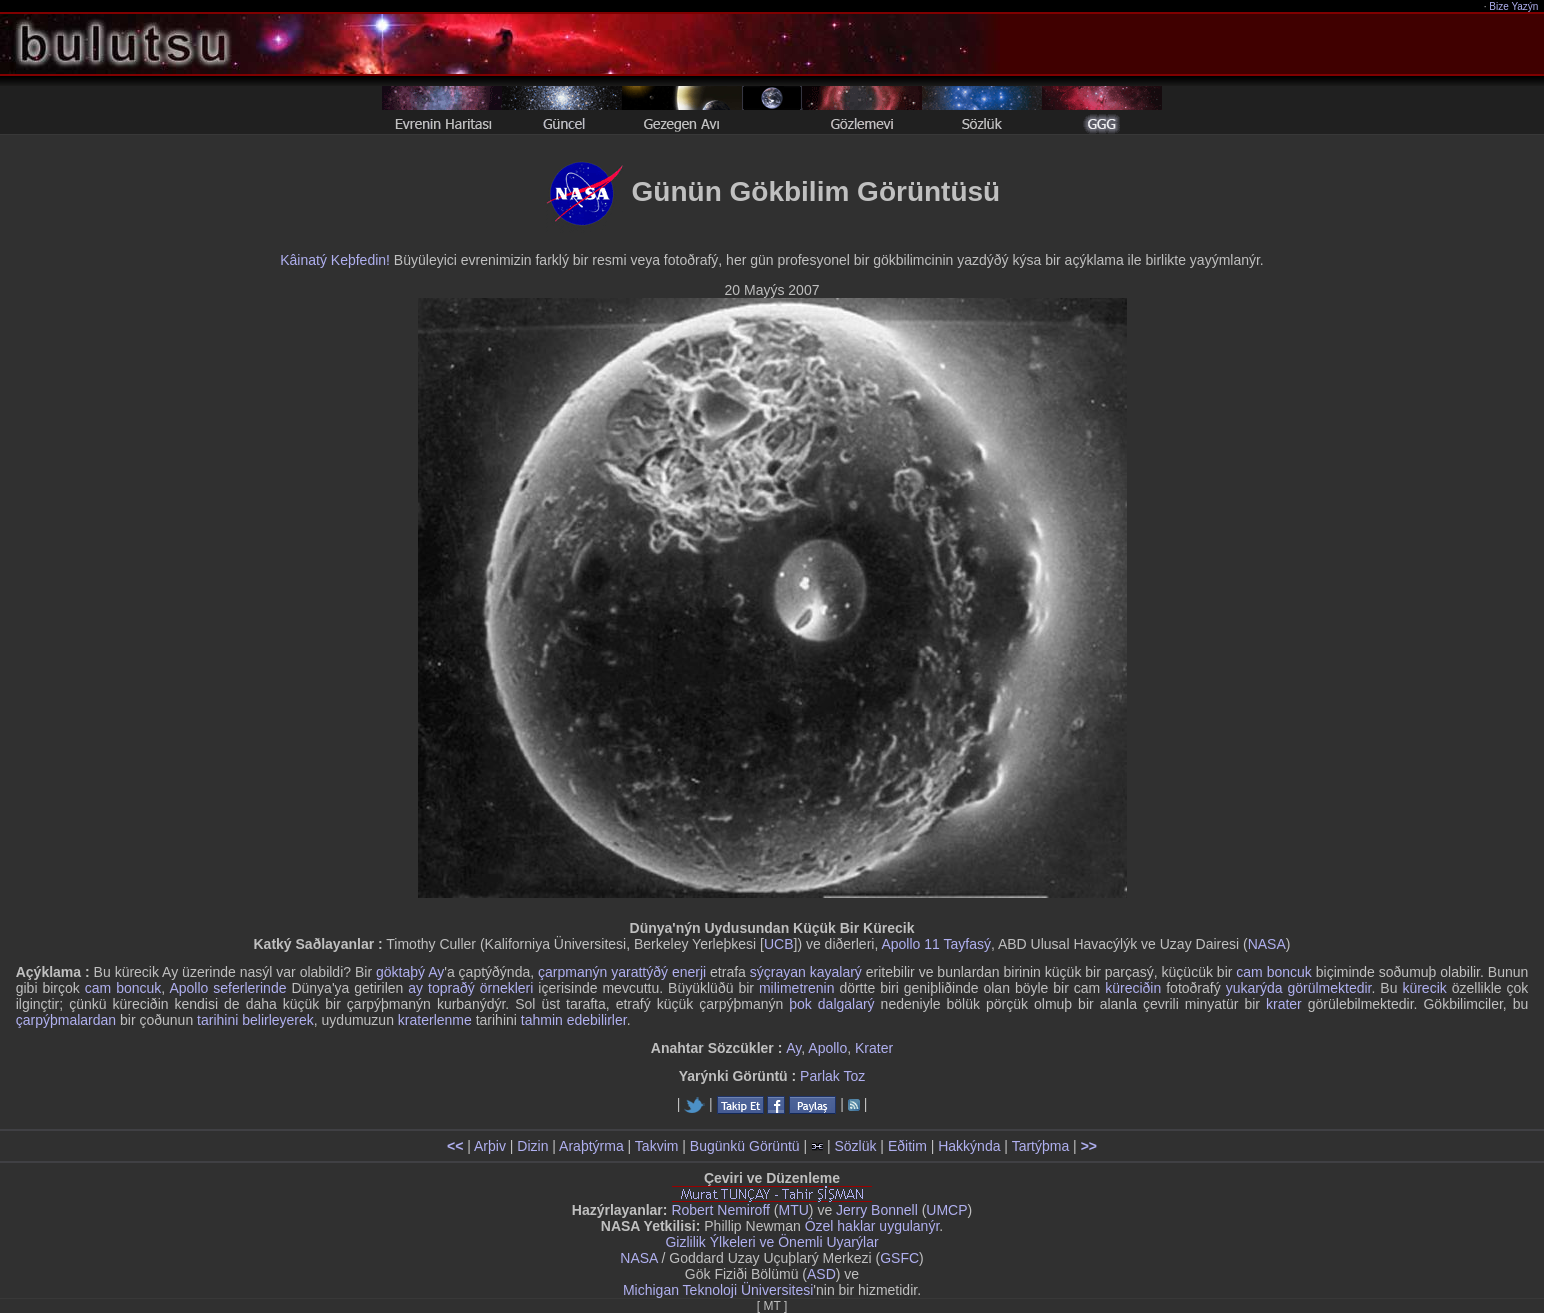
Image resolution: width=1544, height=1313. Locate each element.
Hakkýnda (969, 1146)
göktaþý (400, 972)
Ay (436, 972)
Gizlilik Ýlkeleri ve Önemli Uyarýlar (771, 1242)
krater (1284, 1004)
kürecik (1424, 988)
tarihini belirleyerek (255, 1020)
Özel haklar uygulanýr (872, 1226)
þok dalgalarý (831, 1004)
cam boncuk (1274, 972)
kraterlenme (435, 1020)
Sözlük (855, 1146)
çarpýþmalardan (66, 1020)
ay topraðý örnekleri (470, 988)
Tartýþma (1041, 1146)
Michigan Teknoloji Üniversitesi (718, 1290)
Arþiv (490, 1146)
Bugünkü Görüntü (745, 1146)
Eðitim (907, 1146)
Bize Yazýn (1514, 6)
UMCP (946, 1210)
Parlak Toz (832, 1076)
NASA (1267, 944)
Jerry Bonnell (877, 1210)
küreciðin (1133, 988)
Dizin (532, 1146)
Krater (874, 1048)
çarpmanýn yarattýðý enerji (622, 972)
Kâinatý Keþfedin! (335, 260)
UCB (779, 944)
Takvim (657, 1146)
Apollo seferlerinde (227, 988)
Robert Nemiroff (720, 1210)
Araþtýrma (591, 1146)
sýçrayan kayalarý (806, 972)
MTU (794, 1210)
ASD (821, 1274)
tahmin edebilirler (574, 1020)
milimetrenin (796, 988)
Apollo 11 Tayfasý (935, 944)
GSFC (899, 1258)
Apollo (827, 1048)
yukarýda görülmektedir (1299, 988)
